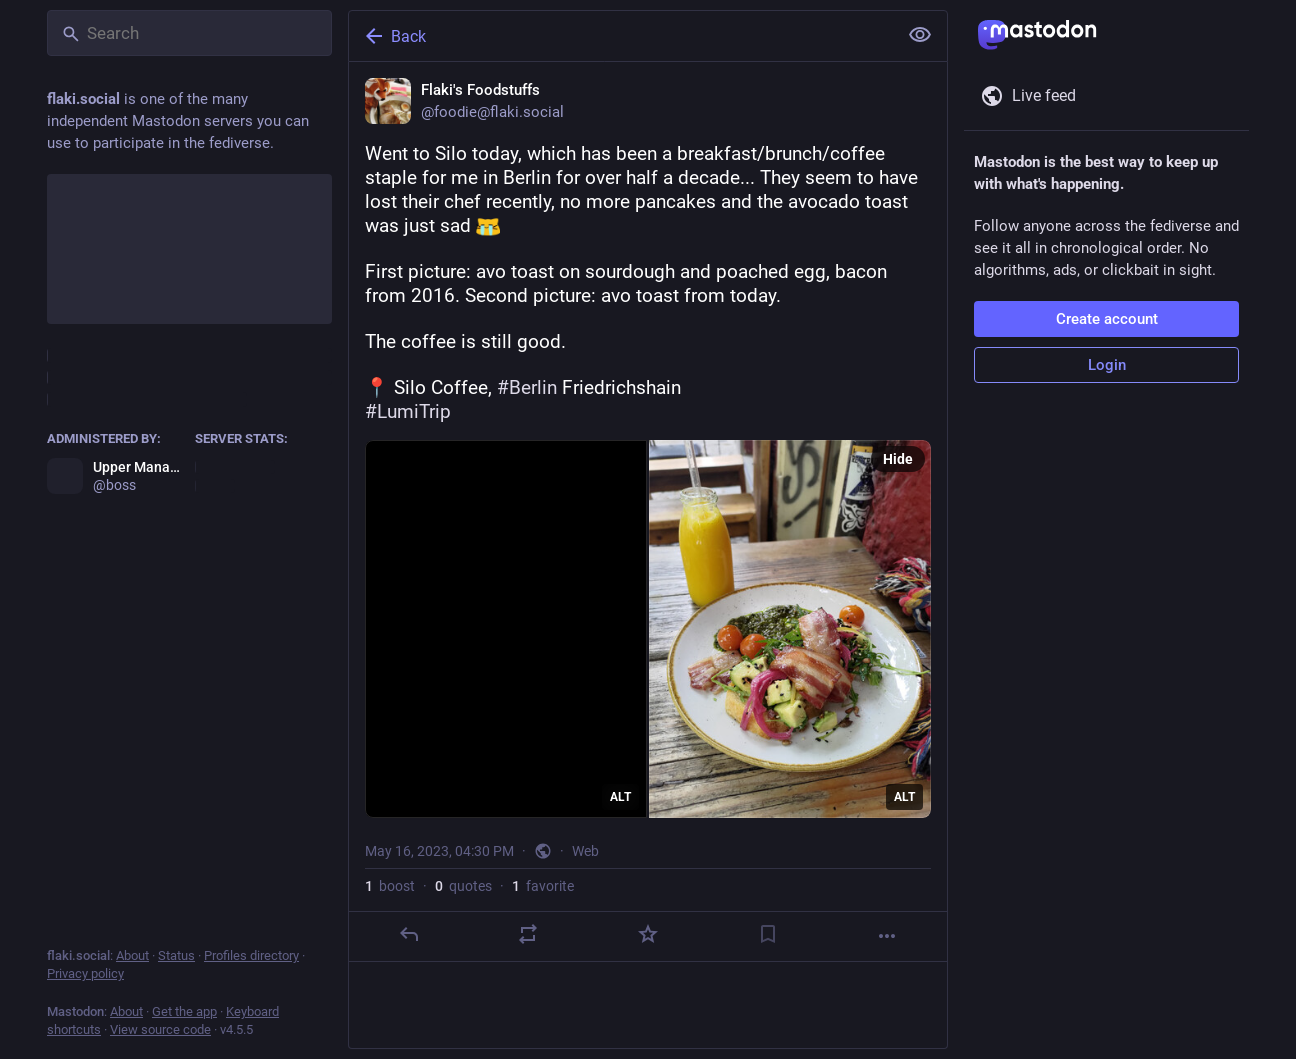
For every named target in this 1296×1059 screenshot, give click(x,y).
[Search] (189, 33)
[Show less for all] (920, 35)
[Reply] (409, 934)
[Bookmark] (768, 934)
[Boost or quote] (528, 934)
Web (585, 851)
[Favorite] (648, 934)
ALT (620, 797)
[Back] (621, 36)
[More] (887, 936)
